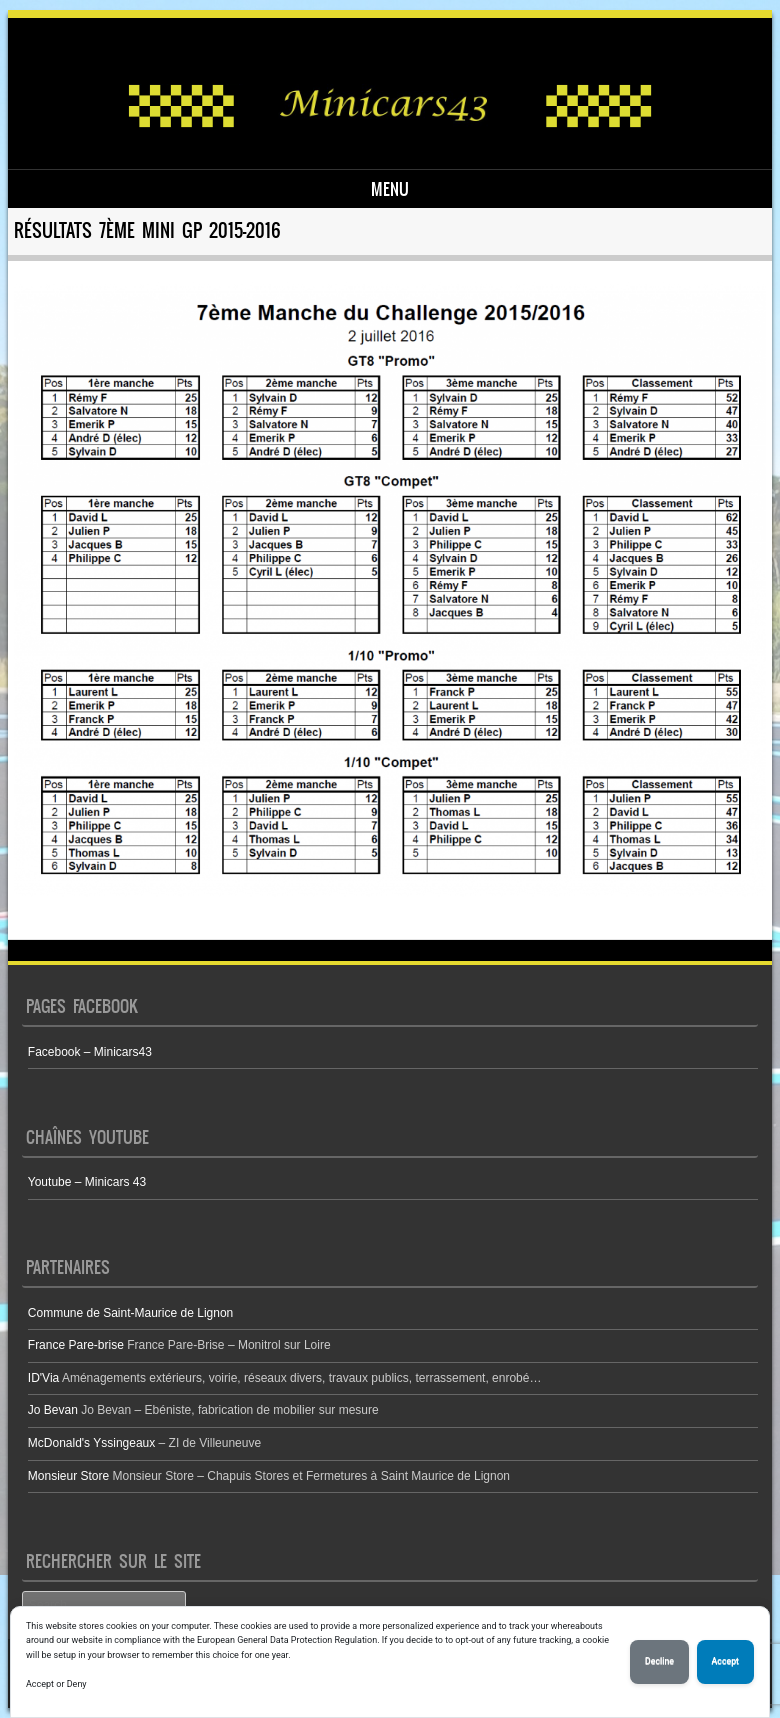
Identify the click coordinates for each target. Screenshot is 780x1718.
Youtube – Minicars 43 (87, 1182)
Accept (725, 1661)
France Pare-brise (76, 1345)
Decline (659, 1661)
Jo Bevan (53, 1410)
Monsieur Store (68, 1476)
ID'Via (43, 1378)
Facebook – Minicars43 (90, 1052)
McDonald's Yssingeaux (91, 1443)
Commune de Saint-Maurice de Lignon (130, 1313)
